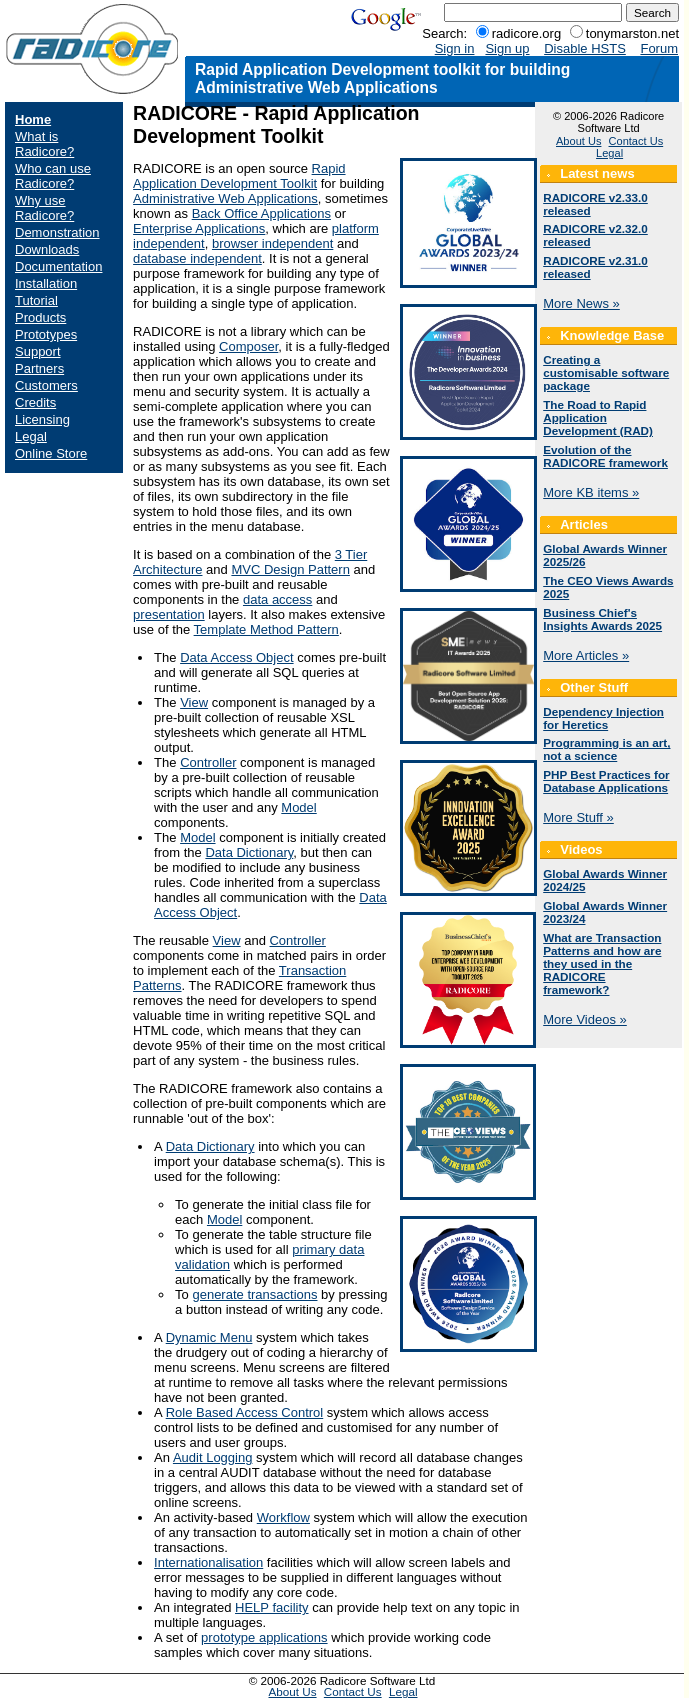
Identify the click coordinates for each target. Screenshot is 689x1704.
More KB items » (591, 492)
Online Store (51, 453)
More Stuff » (578, 817)
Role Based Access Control (245, 1412)
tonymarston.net (632, 33)
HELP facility (271, 1607)
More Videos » (585, 1019)
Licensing (42, 419)
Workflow (283, 1517)
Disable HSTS (585, 48)
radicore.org (526, 33)
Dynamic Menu (209, 1337)
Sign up (507, 48)
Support (38, 351)
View (194, 702)
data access (277, 599)
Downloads (47, 249)
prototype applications (264, 1637)
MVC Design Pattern (290, 569)
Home (33, 119)
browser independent (272, 243)
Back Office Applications (261, 213)
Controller (208, 762)
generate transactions (254, 1294)
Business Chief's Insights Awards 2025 (602, 619)
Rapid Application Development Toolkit (239, 176)
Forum (659, 48)
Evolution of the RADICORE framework (605, 456)
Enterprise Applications (199, 228)
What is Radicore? (44, 144)
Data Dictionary (249, 852)
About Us (578, 141)
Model (298, 807)
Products (40, 317)
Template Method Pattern (266, 629)
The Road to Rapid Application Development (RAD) (598, 417)
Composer (248, 346)
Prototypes (46, 334)
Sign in (455, 48)
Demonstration (57, 232)
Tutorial (36, 300)
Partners (39, 368)
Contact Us (636, 141)
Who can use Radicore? (53, 176)
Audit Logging (213, 1457)
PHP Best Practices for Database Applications (606, 781)
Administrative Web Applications (225, 198)
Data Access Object (236, 657)
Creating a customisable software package (606, 372)
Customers (46, 385)
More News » (581, 303)
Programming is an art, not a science (606, 749)
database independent (197, 258)
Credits (35, 402)
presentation (169, 614)
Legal (31, 436)
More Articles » (586, 655)
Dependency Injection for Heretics (603, 718)
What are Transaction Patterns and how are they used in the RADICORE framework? (602, 963)
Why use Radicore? (44, 208)
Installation (46, 283)
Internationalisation (208, 1562)
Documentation (58, 266)
